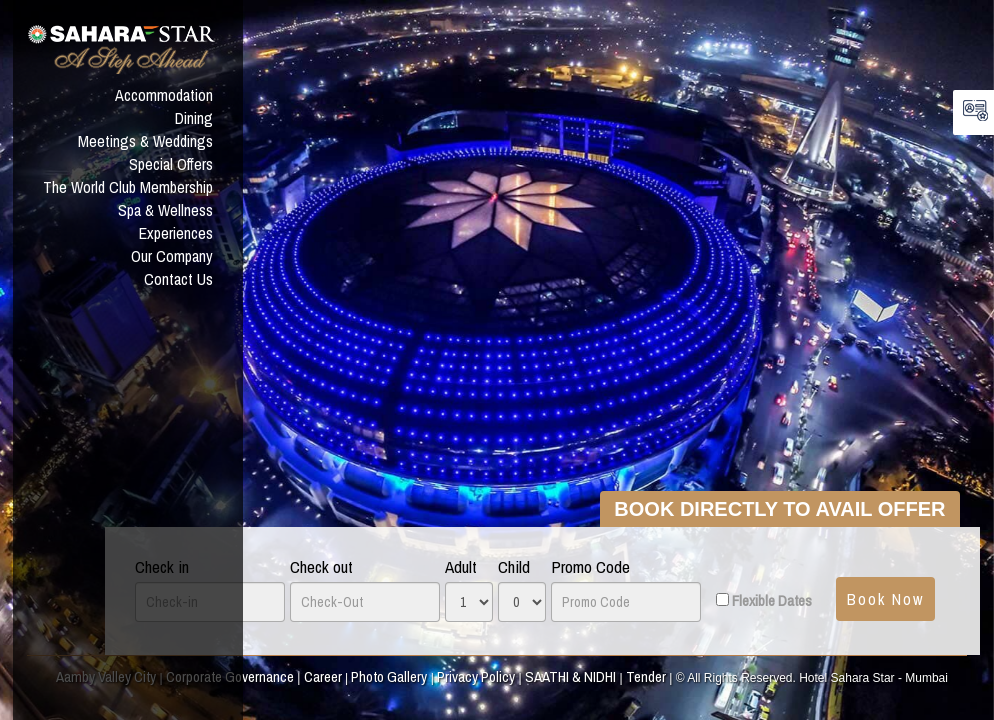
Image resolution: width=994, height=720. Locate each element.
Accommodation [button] (164, 95)
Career (323, 676)
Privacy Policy (476, 676)
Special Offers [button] (171, 164)
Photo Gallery (389, 676)
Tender (646, 676)
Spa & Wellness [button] (165, 210)
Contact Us (178, 279)
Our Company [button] (172, 256)
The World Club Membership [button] (128, 187)
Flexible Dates (772, 601)
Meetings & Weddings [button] (145, 141)
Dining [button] (194, 118)
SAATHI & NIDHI (570, 676)
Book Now (885, 599)
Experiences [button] (176, 233)
